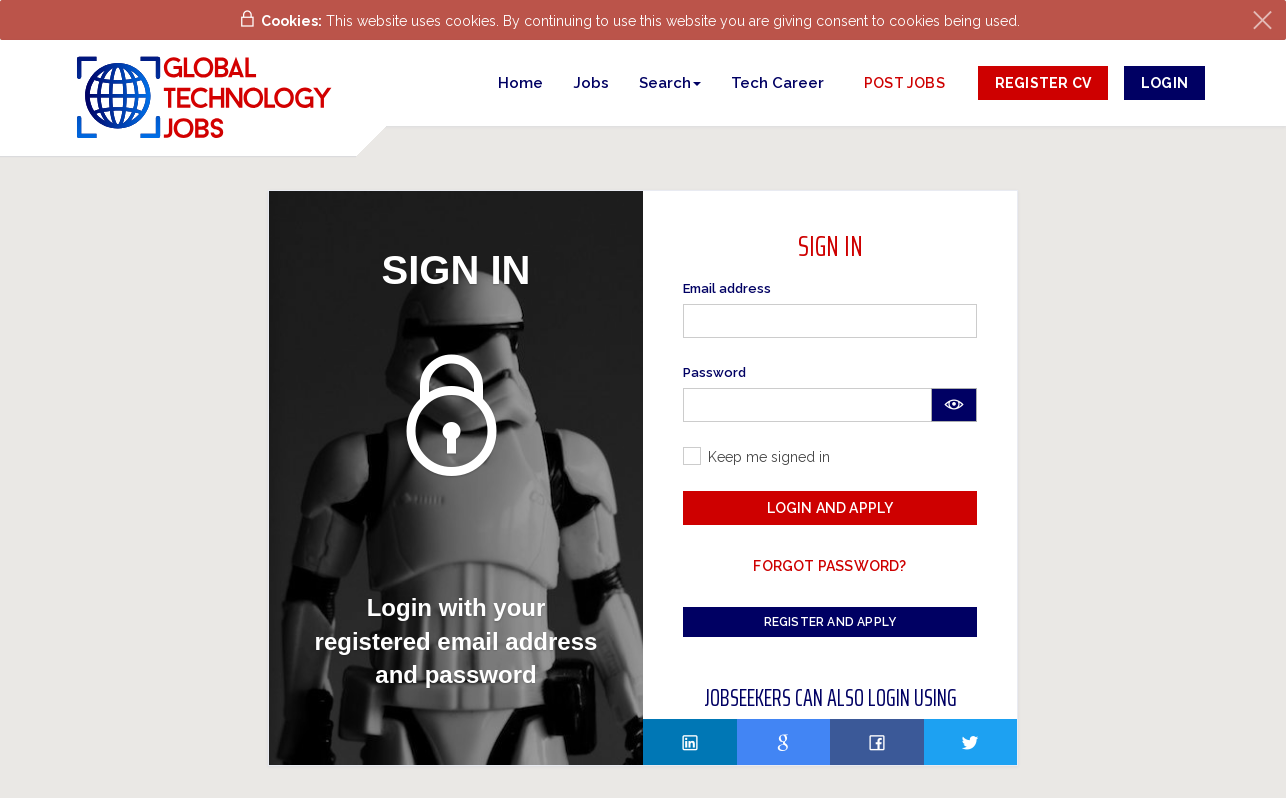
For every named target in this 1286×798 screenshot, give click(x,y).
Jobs (591, 83)
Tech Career (777, 83)
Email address (727, 288)
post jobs (904, 83)
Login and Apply (830, 508)
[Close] (1262, 20)
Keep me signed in (769, 457)
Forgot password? (829, 566)
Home (520, 83)
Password (714, 372)
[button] (670, 83)
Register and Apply (830, 622)
